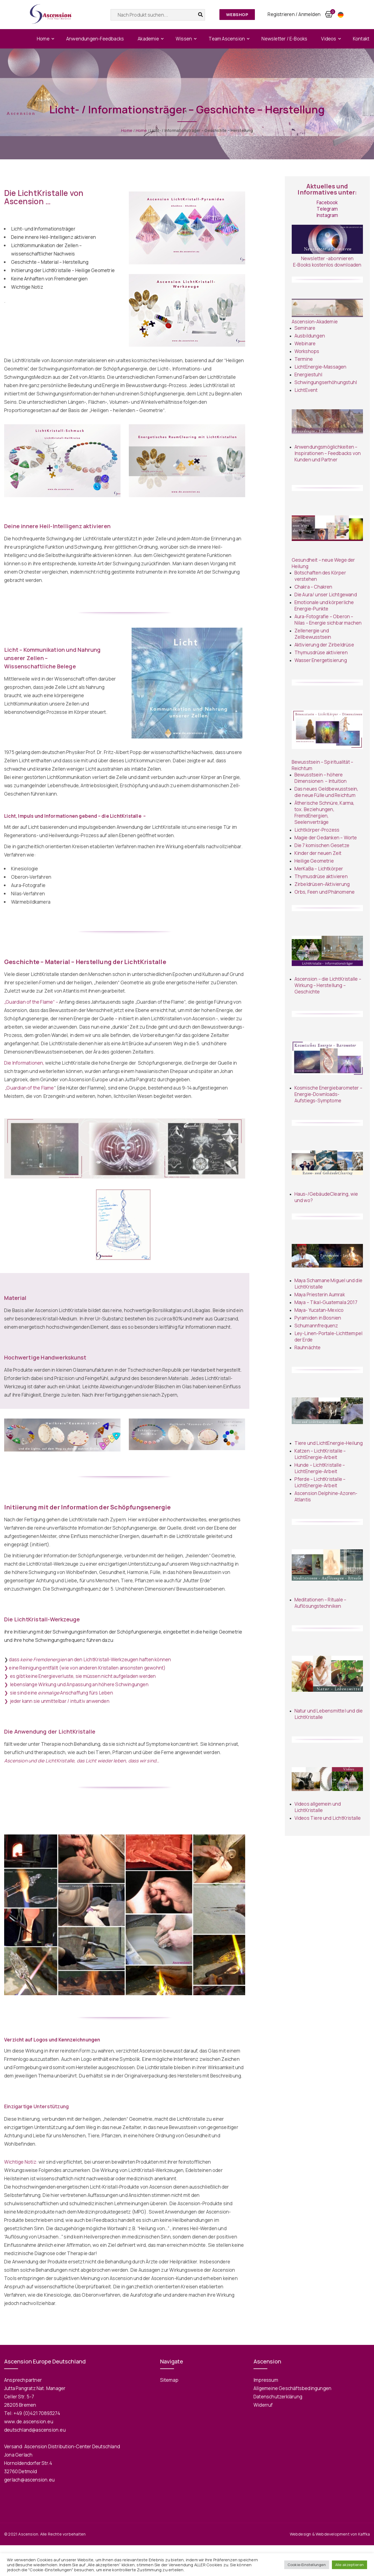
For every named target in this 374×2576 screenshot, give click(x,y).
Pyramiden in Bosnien (317, 1318)
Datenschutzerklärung (277, 2396)
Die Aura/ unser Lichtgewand (325, 594)
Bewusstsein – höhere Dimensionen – (318, 777)
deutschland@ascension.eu (35, 2430)
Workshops (306, 351)
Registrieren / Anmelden (294, 14)
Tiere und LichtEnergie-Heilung (328, 1443)
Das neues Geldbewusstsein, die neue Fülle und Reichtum (326, 792)
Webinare (305, 343)
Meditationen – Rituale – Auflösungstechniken (320, 1602)
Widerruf (263, 2405)
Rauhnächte (307, 1347)
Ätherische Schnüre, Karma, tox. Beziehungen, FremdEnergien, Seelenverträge (324, 812)
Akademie (148, 38)
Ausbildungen (309, 336)
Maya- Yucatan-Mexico (319, 1310)
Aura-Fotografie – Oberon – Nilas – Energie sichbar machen (328, 619)
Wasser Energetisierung (320, 660)
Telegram (327, 209)
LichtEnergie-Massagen (320, 367)
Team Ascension (227, 38)
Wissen (184, 38)
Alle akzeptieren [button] (349, 2564)
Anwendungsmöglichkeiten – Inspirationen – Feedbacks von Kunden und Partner (327, 453)
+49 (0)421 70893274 (37, 2413)
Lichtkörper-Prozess (317, 830)
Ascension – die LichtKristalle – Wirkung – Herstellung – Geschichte (327, 985)
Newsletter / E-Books (284, 38)
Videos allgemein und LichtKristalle (317, 1807)
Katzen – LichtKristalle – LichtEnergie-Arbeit (320, 1454)
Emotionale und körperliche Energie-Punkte (324, 605)
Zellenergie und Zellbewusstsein (312, 633)
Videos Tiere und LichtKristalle (327, 1818)
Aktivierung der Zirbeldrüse (324, 645)
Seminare (305, 328)
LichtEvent (306, 390)
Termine (303, 359)
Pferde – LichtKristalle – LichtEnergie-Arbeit (320, 1482)
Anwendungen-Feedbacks (95, 38)
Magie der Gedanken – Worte (326, 837)
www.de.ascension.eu (28, 2421)
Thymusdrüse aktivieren (321, 652)
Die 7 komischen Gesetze (322, 845)
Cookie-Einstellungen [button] (307, 2564)
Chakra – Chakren (313, 587)
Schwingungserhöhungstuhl (325, 382)
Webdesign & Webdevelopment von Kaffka (330, 2534)
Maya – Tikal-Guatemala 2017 (325, 1302)
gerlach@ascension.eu (29, 2480)
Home (43, 38)
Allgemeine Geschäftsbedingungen (292, 2388)
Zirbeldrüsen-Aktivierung (322, 884)
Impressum (265, 2380)
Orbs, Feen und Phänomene (324, 892)
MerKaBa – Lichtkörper (318, 868)
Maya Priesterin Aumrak (319, 1294)
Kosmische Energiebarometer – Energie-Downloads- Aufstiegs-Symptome (328, 1094)
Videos (328, 38)
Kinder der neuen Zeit (318, 853)
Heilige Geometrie (314, 861)
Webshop (237, 14)
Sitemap (169, 2380)
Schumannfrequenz (316, 1325)
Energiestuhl (308, 374)
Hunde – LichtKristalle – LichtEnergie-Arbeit (319, 1468)
